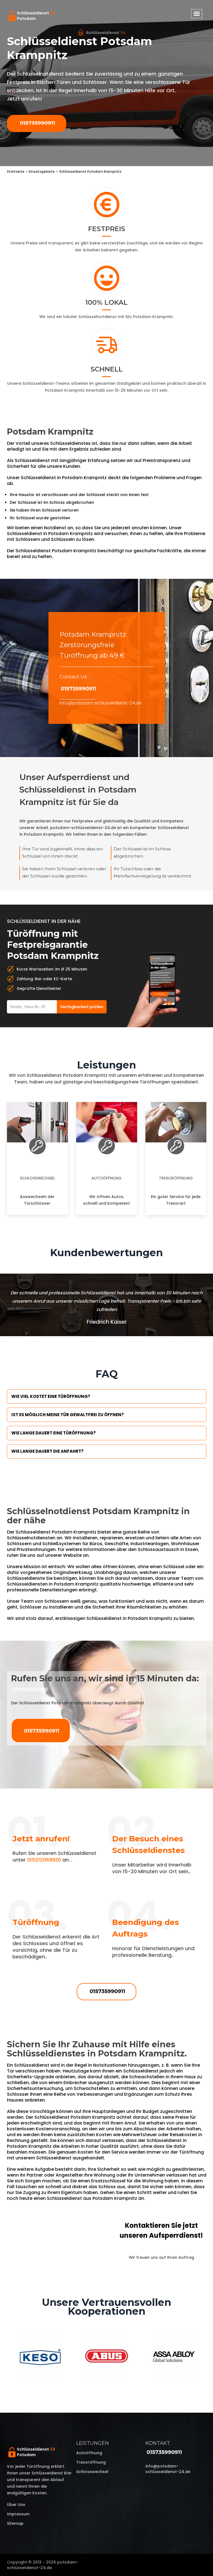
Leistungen (92, 2443)
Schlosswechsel (37, 1178)
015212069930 (44, 1859)
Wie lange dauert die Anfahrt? (47, 1451)
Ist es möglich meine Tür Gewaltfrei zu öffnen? (67, 1415)
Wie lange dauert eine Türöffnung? (53, 1433)
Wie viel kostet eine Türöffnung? (50, 1396)
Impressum (18, 2514)
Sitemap (15, 2523)
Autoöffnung (106, 1178)
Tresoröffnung (176, 1178)
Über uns (16, 2504)
